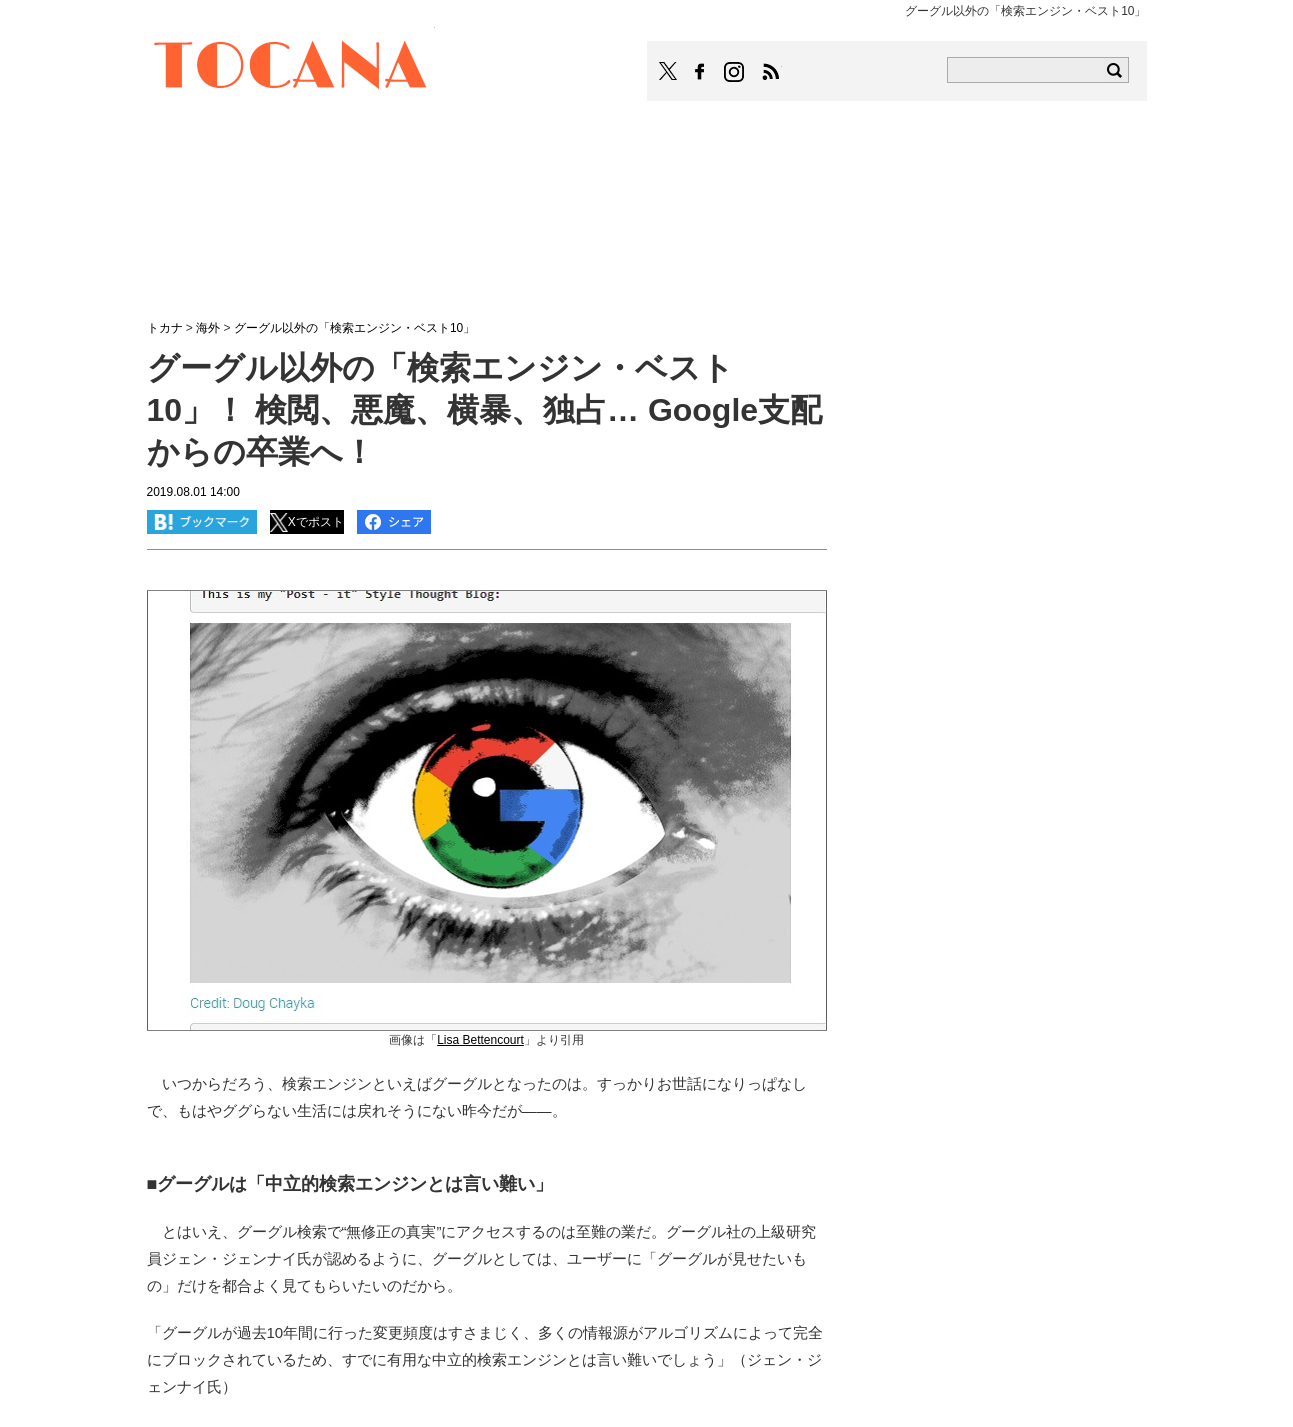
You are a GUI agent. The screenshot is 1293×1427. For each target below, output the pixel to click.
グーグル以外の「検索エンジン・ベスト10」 (354, 328)
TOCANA (291, 68)
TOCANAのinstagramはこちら (735, 72)
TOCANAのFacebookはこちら (700, 72)
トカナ (165, 328)
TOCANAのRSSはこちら (771, 72)
